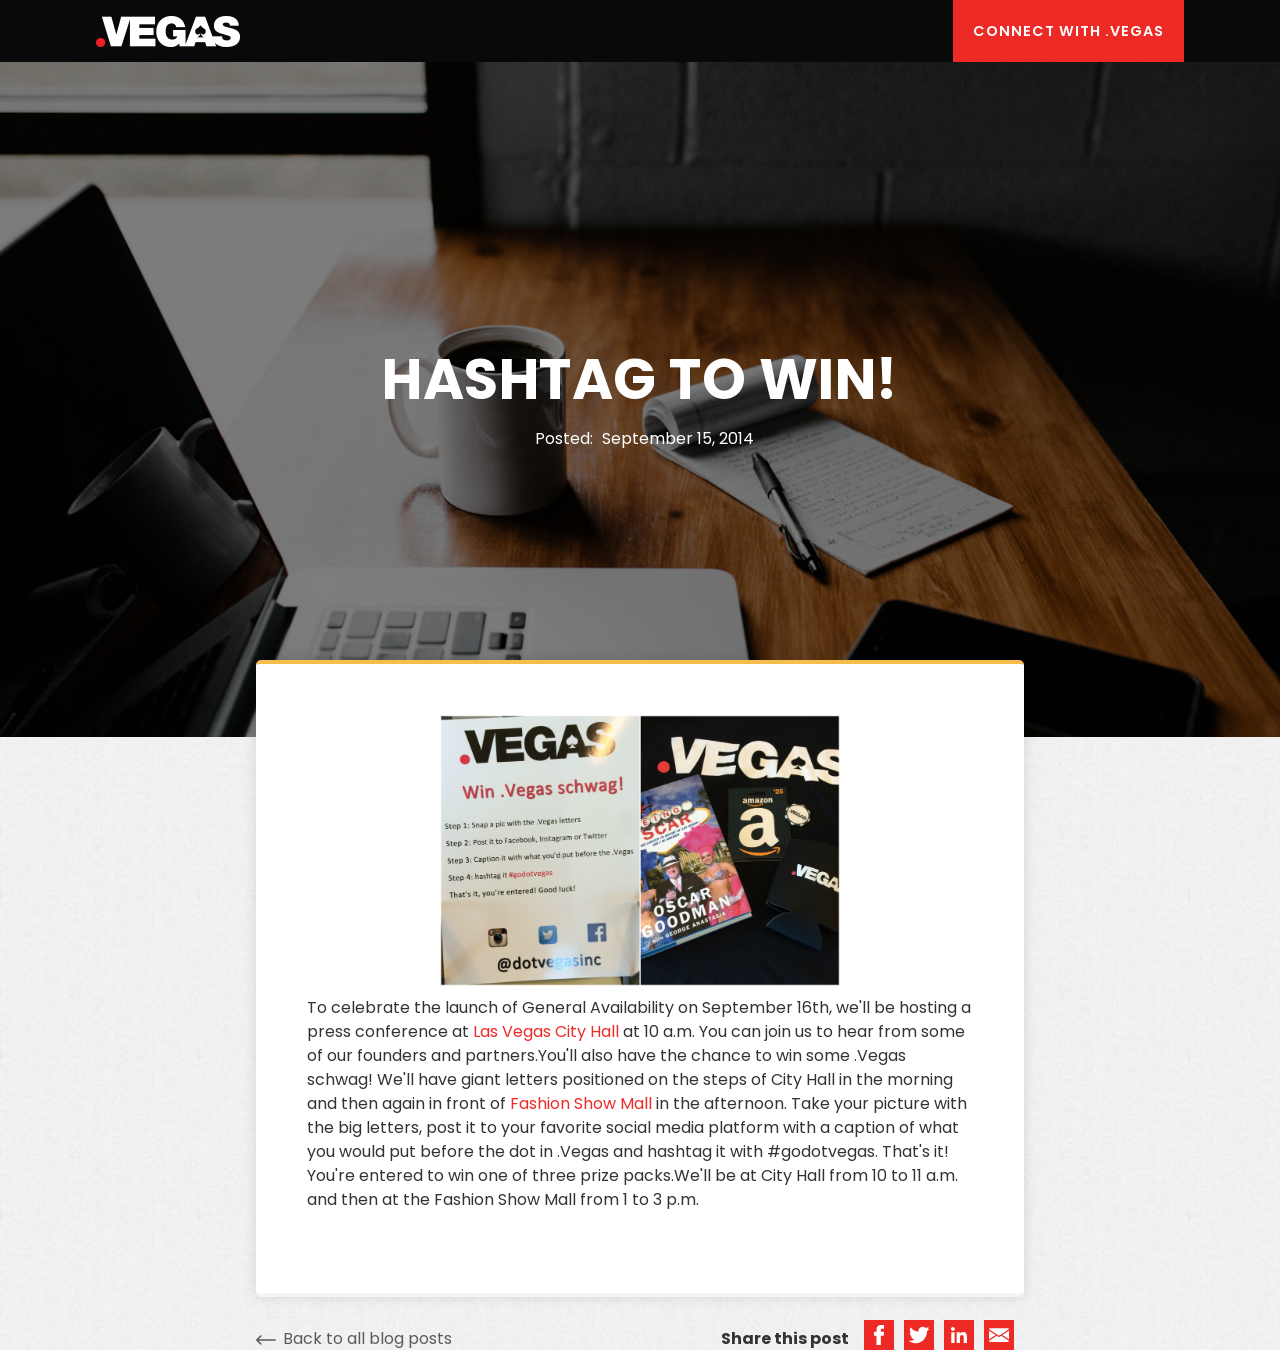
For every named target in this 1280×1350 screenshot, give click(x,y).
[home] (168, 31)
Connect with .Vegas (1068, 31)
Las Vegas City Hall (546, 1031)
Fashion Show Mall (581, 1103)
